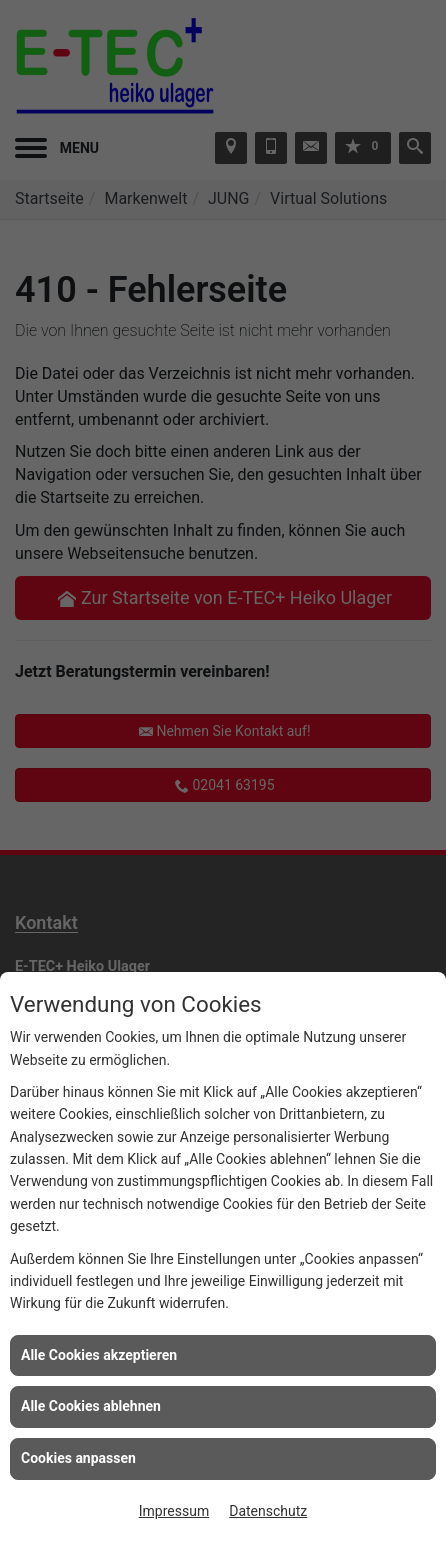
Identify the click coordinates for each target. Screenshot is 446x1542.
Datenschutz (268, 1511)
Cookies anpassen (78, 1458)
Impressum (174, 1511)
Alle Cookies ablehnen (91, 1406)
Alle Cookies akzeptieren (99, 1355)
